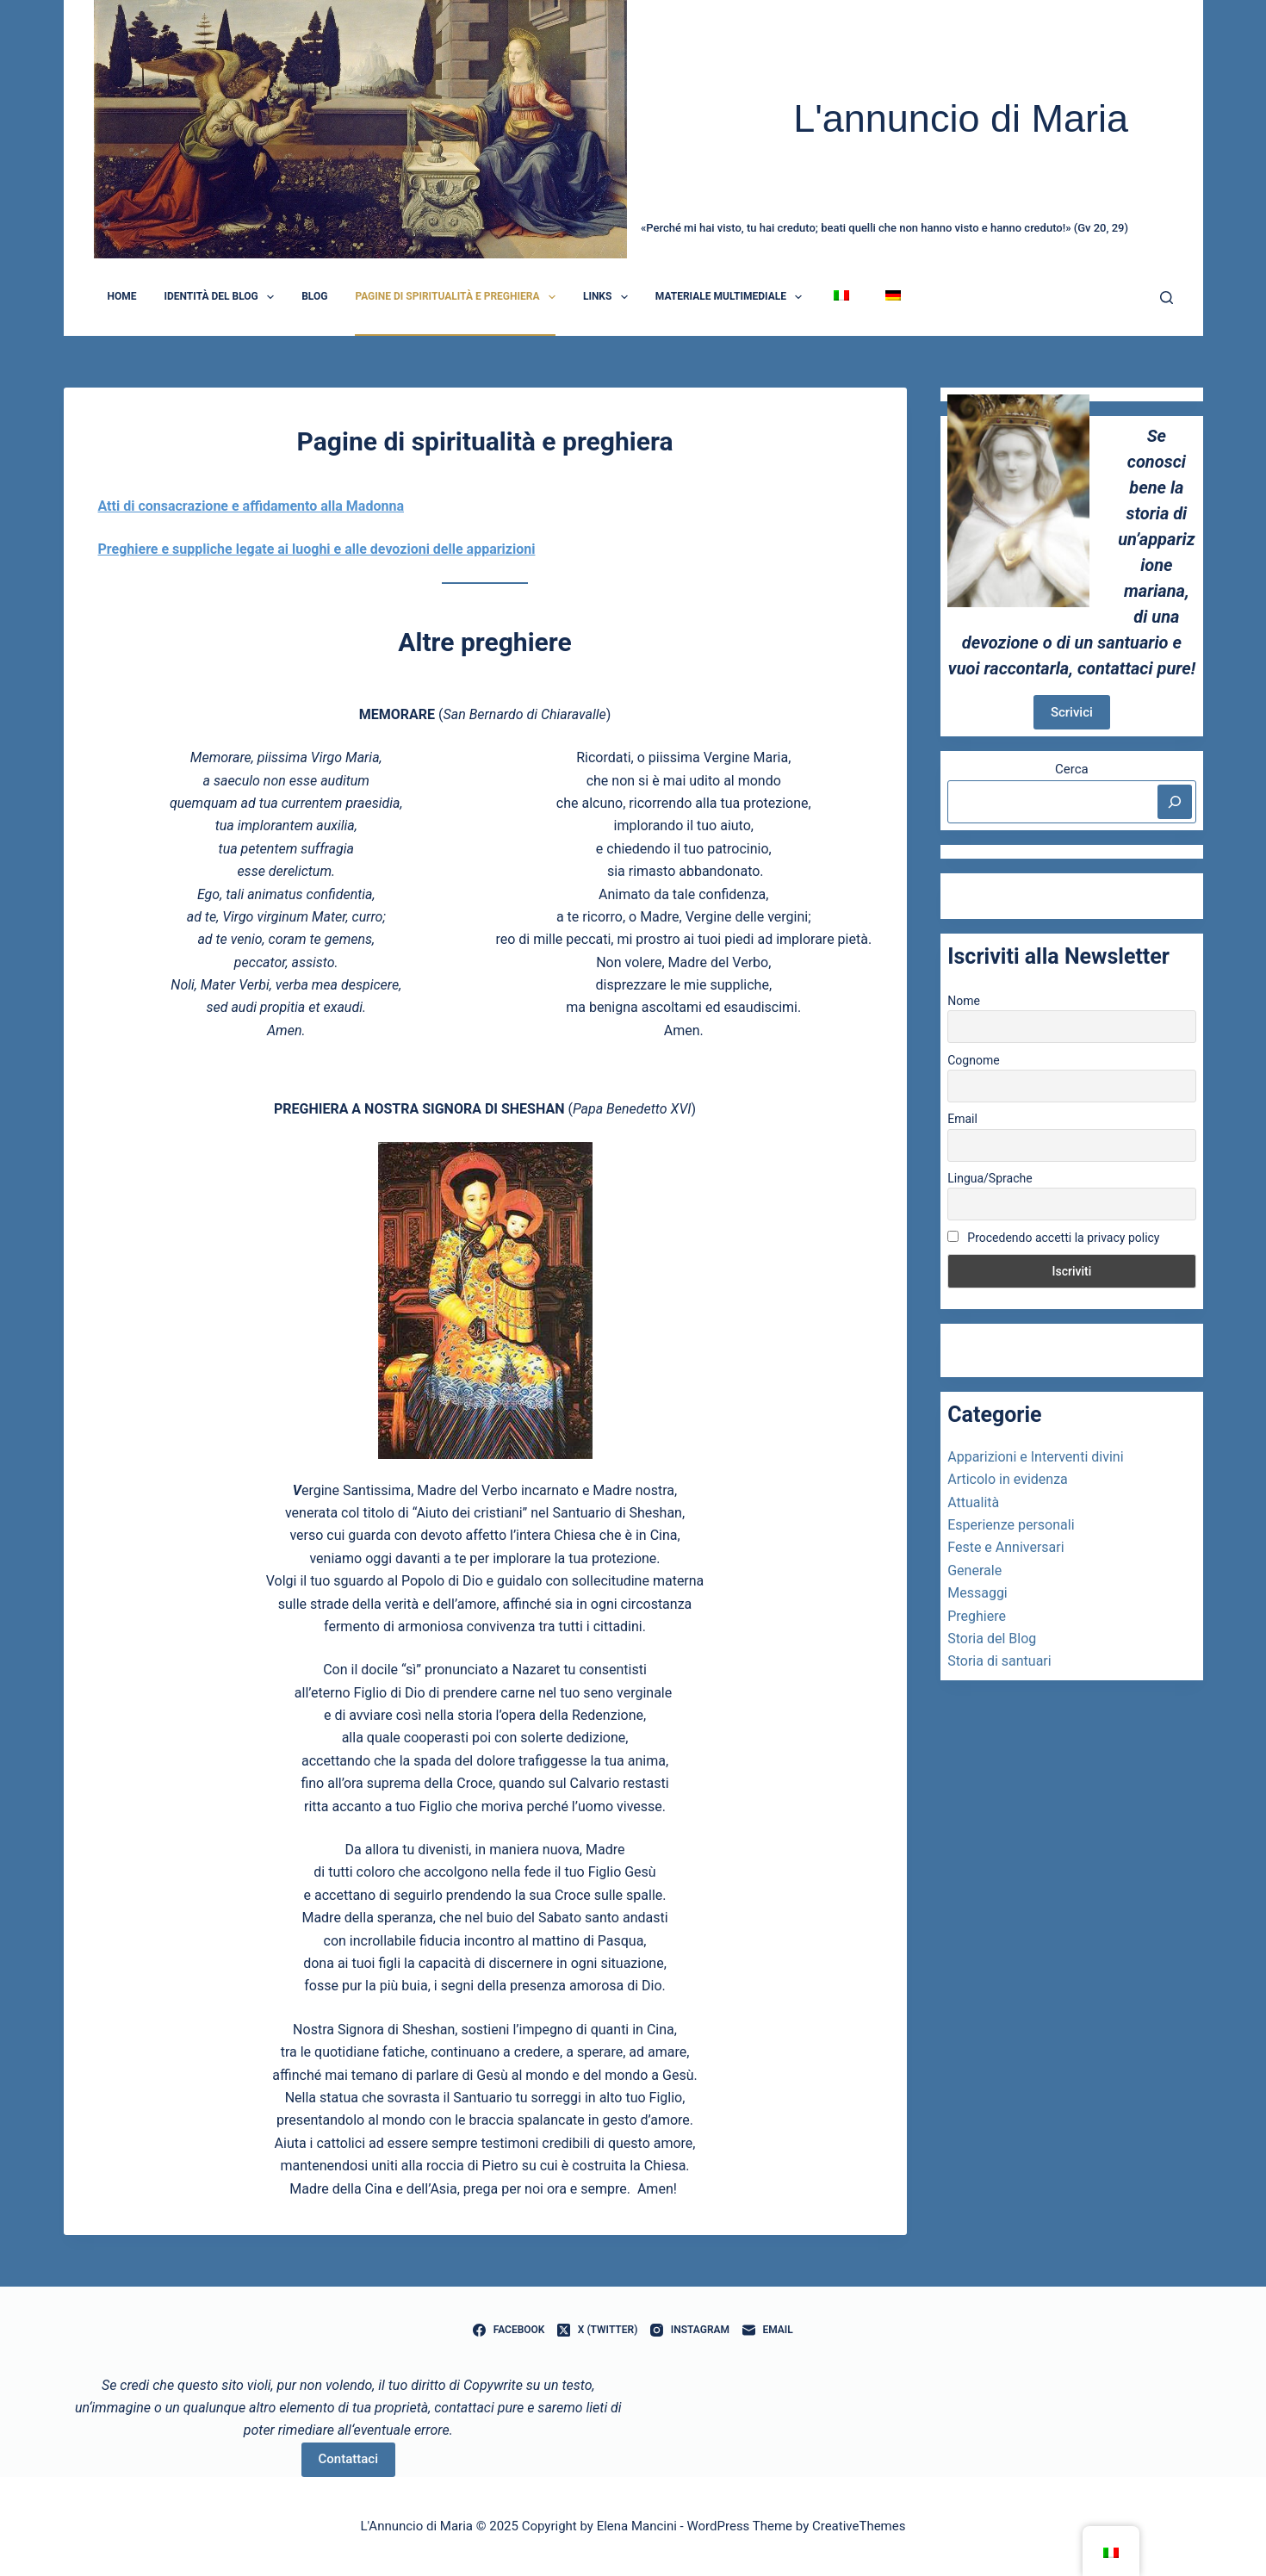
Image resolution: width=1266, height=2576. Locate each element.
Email (962, 1119)
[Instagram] (689, 2330)
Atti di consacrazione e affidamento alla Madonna (251, 506)
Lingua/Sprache (989, 1178)
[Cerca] (1166, 297)
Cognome (973, 1060)
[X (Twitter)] (597, 2330)
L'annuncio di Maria (960, 118)
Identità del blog (223, 297)
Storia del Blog (991, 1638)
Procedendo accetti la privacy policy (1053, 1238)
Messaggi (977, 1593)
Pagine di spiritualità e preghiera (458, 297)
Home (122, 296)
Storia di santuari (999, 1661)
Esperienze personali (1010, 1525)
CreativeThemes (859, 2526)
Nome (963, 1001)
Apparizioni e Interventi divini (1035, 1457)
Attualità (973, 1502)
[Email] (767, 2330)
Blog (314, 296)
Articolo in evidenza (1007, 1479)
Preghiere (976, 1616)
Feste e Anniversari (1005, 1547)
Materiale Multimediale (732, 297)
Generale (974, 1570)
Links (609, 297)
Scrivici (1072, 712)
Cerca (1072, 769)
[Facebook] (508, 2330)
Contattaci (348, 2459)
